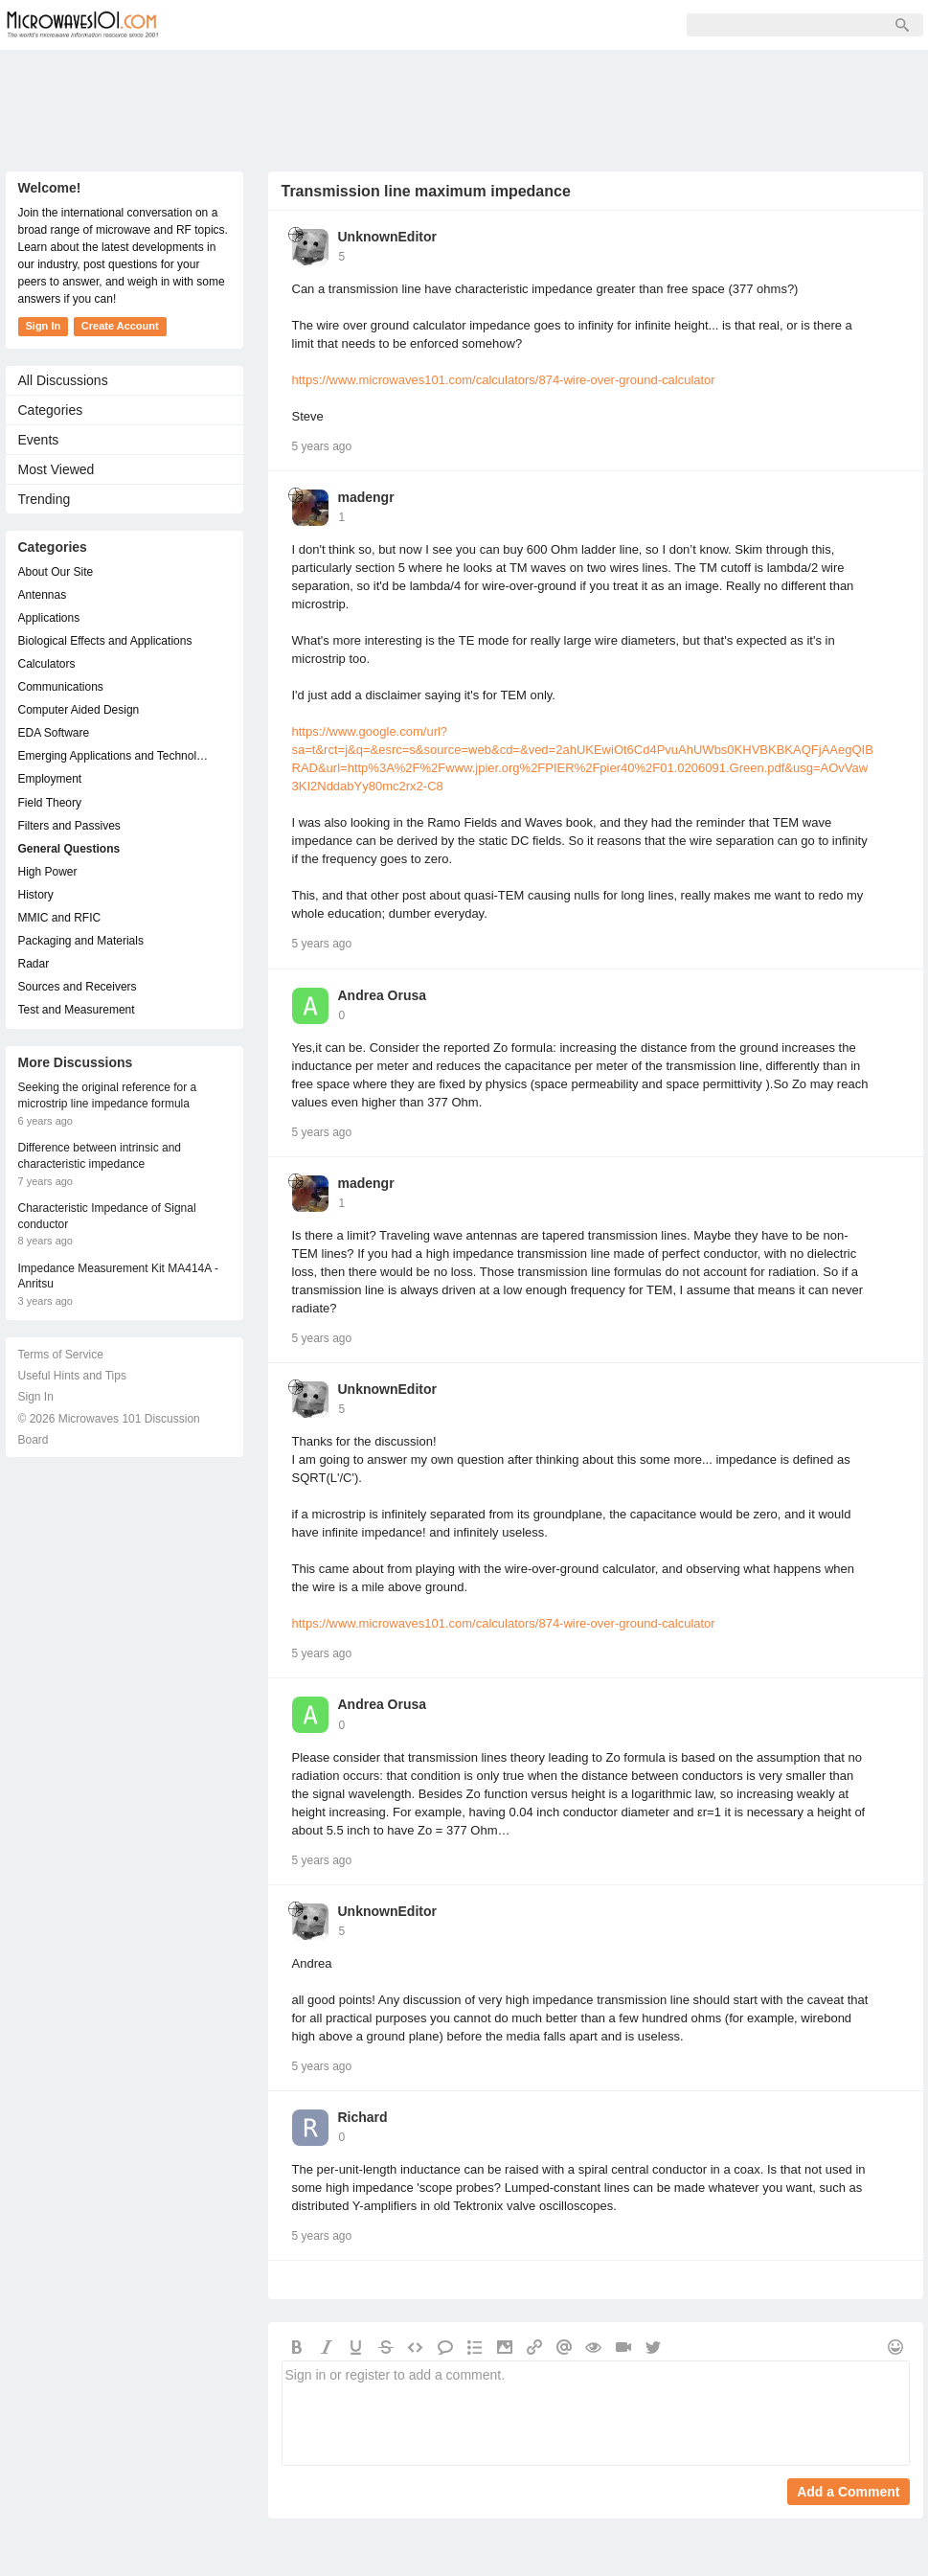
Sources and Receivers (77, 986)
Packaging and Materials (81, 940)
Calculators (47, 664)
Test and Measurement (76, 1009)
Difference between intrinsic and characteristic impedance (100, 1156)
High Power (48, 871)
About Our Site (56, 572)
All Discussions (63, 380)
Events (38, 439)
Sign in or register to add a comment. (596, 2413)
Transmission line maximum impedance (426, 191)
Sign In (475, 25)
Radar (34, 963)
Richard (363, 2117)
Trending (44, 499)
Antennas (42, 595)
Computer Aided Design (79, 710)
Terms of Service (60, 1354)
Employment (50, 779)
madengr (366, 497)
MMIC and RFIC (60, 917)
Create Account (120, 325)
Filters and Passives (69, 825)
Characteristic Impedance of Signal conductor (107, 1216)
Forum (221, 25)
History (36, 894)
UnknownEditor (387, 236)
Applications (49, 618)
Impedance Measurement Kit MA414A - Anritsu (118, 1276)
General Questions (69, 848)
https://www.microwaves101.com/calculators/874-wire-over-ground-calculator (503, 380)
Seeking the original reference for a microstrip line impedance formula (107, 1095)
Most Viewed (56, 469)
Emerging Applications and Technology (115, 756)
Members (306, 25)
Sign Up (394, 25)
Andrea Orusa (382, 995)
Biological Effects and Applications (105, 641)
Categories (50, 410)
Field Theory (49, 802)
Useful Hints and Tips (72, 1375)
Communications (60, 687)
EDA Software (54, 733)
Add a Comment (848, 2491)
